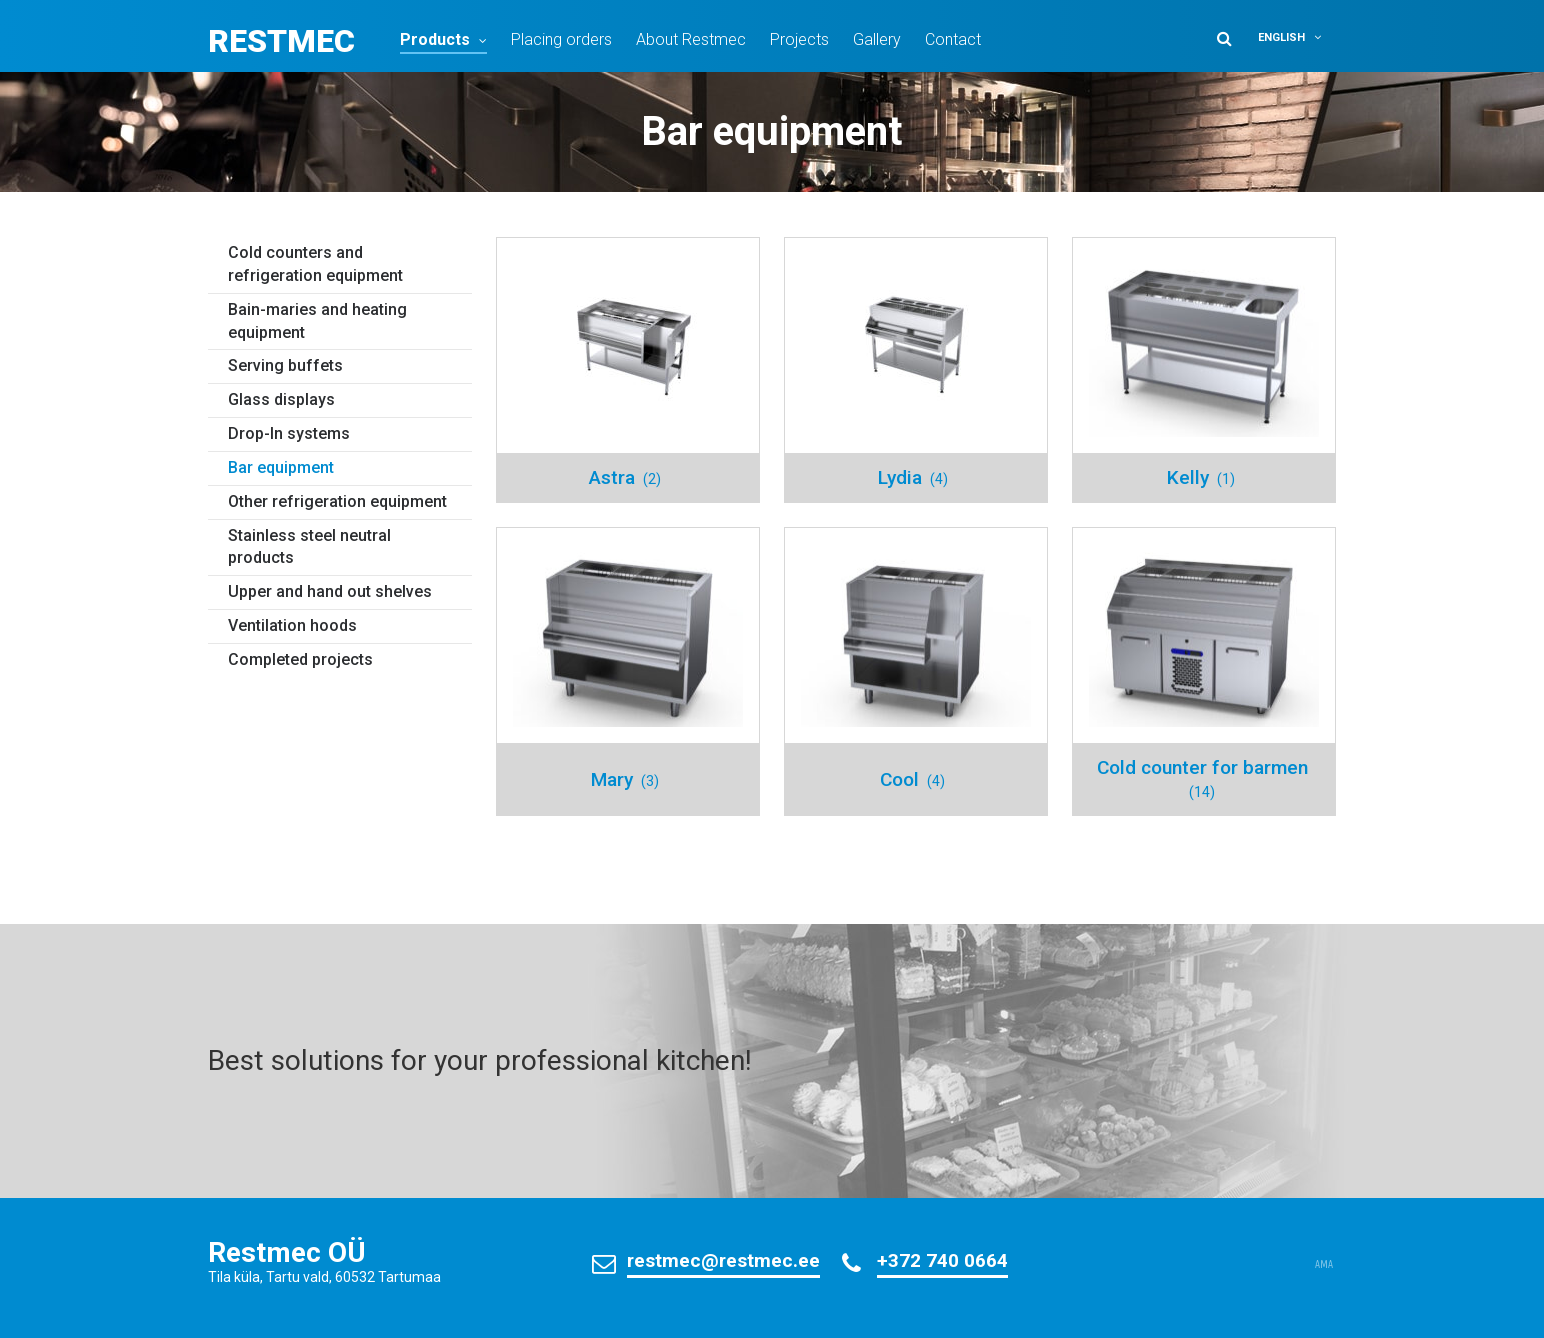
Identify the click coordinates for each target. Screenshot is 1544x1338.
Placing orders (561, 39)
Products (435, 39)
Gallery (877, 39)
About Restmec (691, 39)
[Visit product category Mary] (628, 671)
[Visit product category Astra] (628, 370)
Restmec (281, 41)
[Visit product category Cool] (916, 671)
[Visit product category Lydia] (916, 370)
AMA (1324, 1265)
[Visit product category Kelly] (1204, 370)
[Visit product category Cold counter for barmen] (1204, 671)
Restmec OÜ (287, 1252)
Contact (953, 39)
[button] (1294, 37)
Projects (799, 39)
